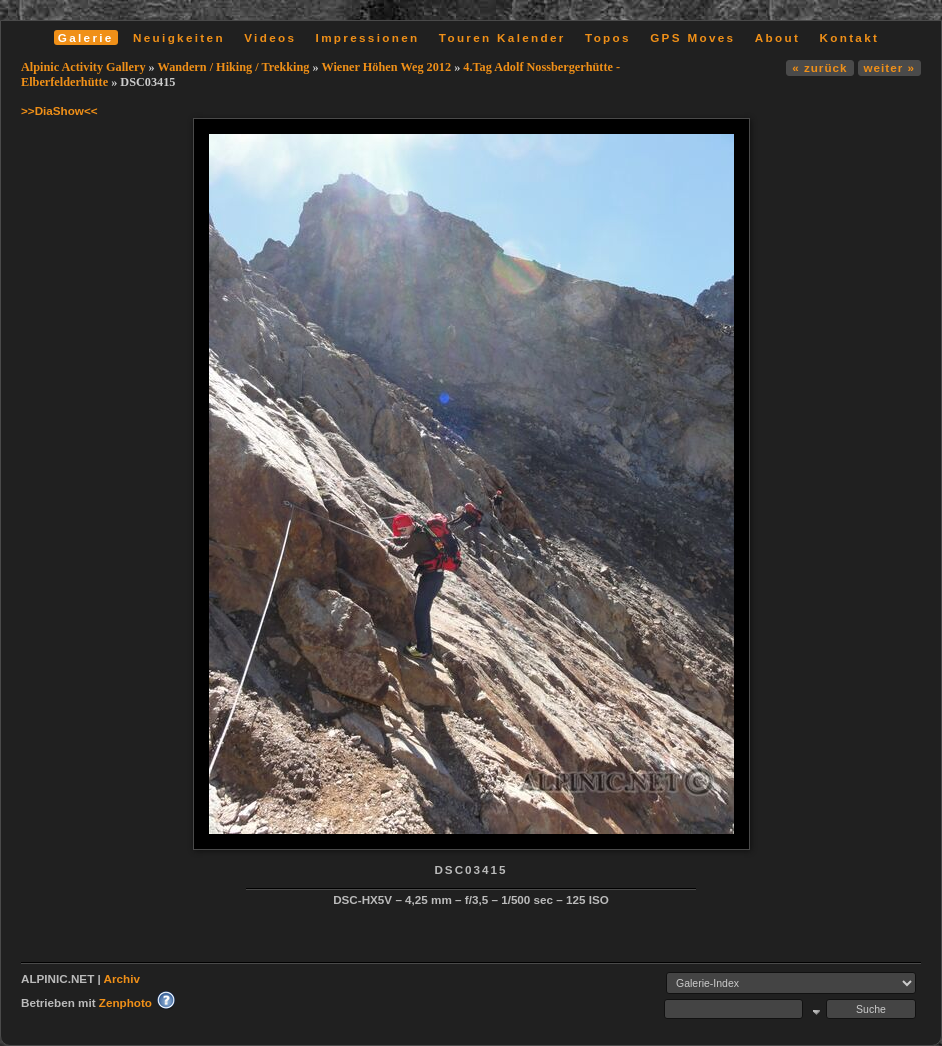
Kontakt (849, 37)
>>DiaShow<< (59, 110)
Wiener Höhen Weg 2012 (386, 67)
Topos (608, 37)
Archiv (122, 978)
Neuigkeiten (179, 37)
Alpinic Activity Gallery (83, 67)
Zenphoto (125, 1002)
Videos (270, 37)
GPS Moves (692, 37)
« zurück (819, 67)
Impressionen (368, 37)
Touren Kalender (502, 37)
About (777, 37)
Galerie (86, 37)
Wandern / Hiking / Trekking (234, 67)
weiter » (889, 67)
